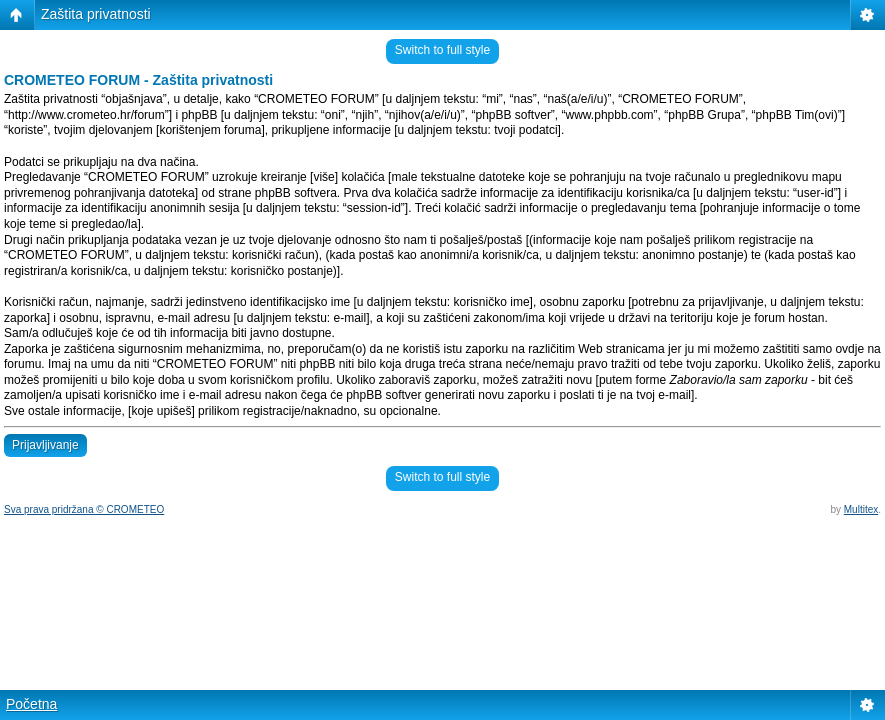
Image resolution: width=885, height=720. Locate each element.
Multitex (861, 509)
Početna (31, 704)
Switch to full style (442, 50)
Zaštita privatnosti (96, 14)
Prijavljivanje (45, 445)
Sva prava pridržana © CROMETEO (84, 509)
